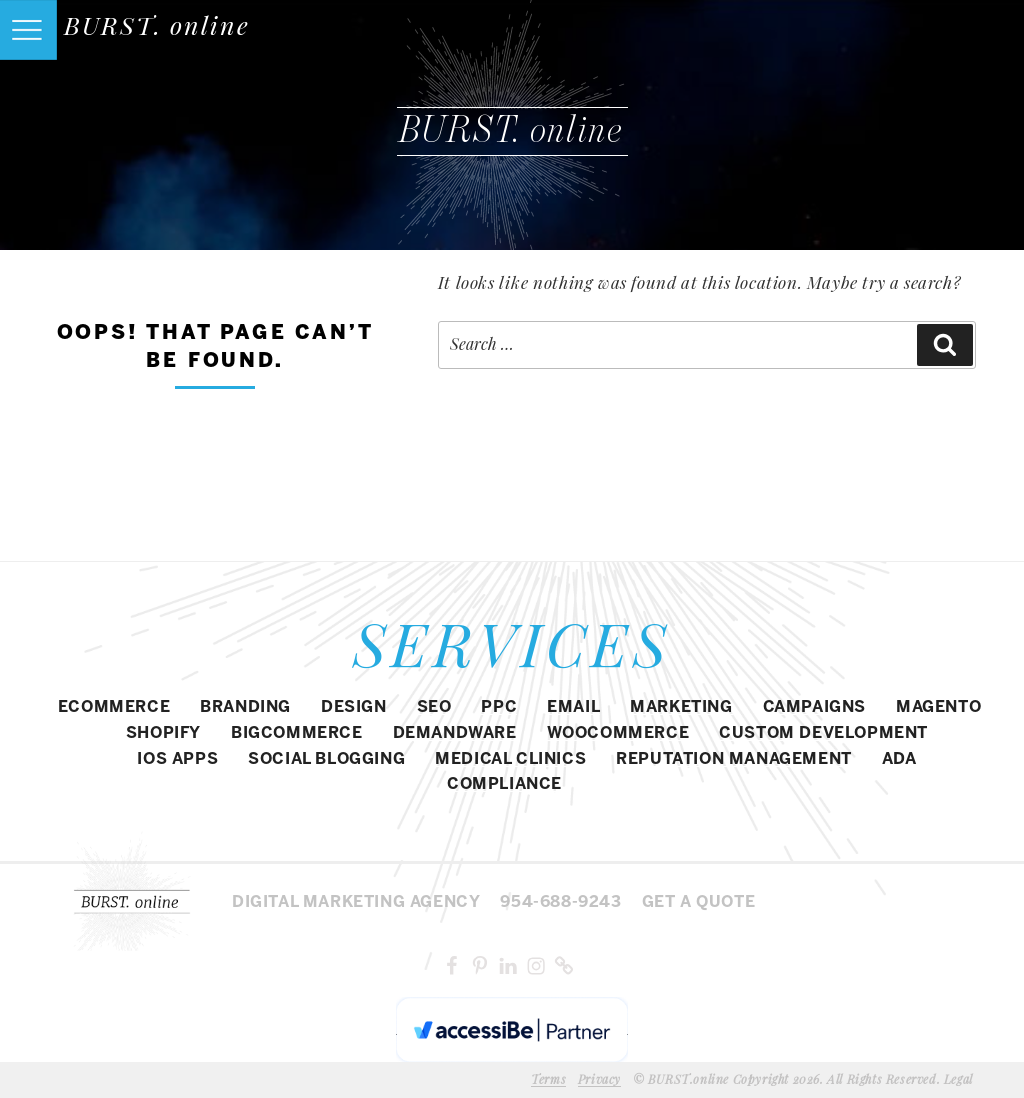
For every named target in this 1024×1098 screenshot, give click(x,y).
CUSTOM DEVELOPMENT (823, 733)
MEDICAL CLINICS (510, 759)
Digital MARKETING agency (356, 902)
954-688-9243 (560, 902)
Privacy (599, 1079)
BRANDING (245, 707)
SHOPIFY (163, 733)
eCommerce (114, 707)
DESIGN (354, 707)
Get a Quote (699, 902)
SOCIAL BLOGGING (326, 759)
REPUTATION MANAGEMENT (734, 759)
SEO (434, 707)
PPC (499, 707)
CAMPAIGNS (814, 707)
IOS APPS (177, 759)
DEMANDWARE (455, 733)
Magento (938, 707)
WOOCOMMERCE (618, 733)
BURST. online (157, 24)
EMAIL (573, 707)
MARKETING (681, 707)
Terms (548, 1079)
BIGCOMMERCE (297, 733)
